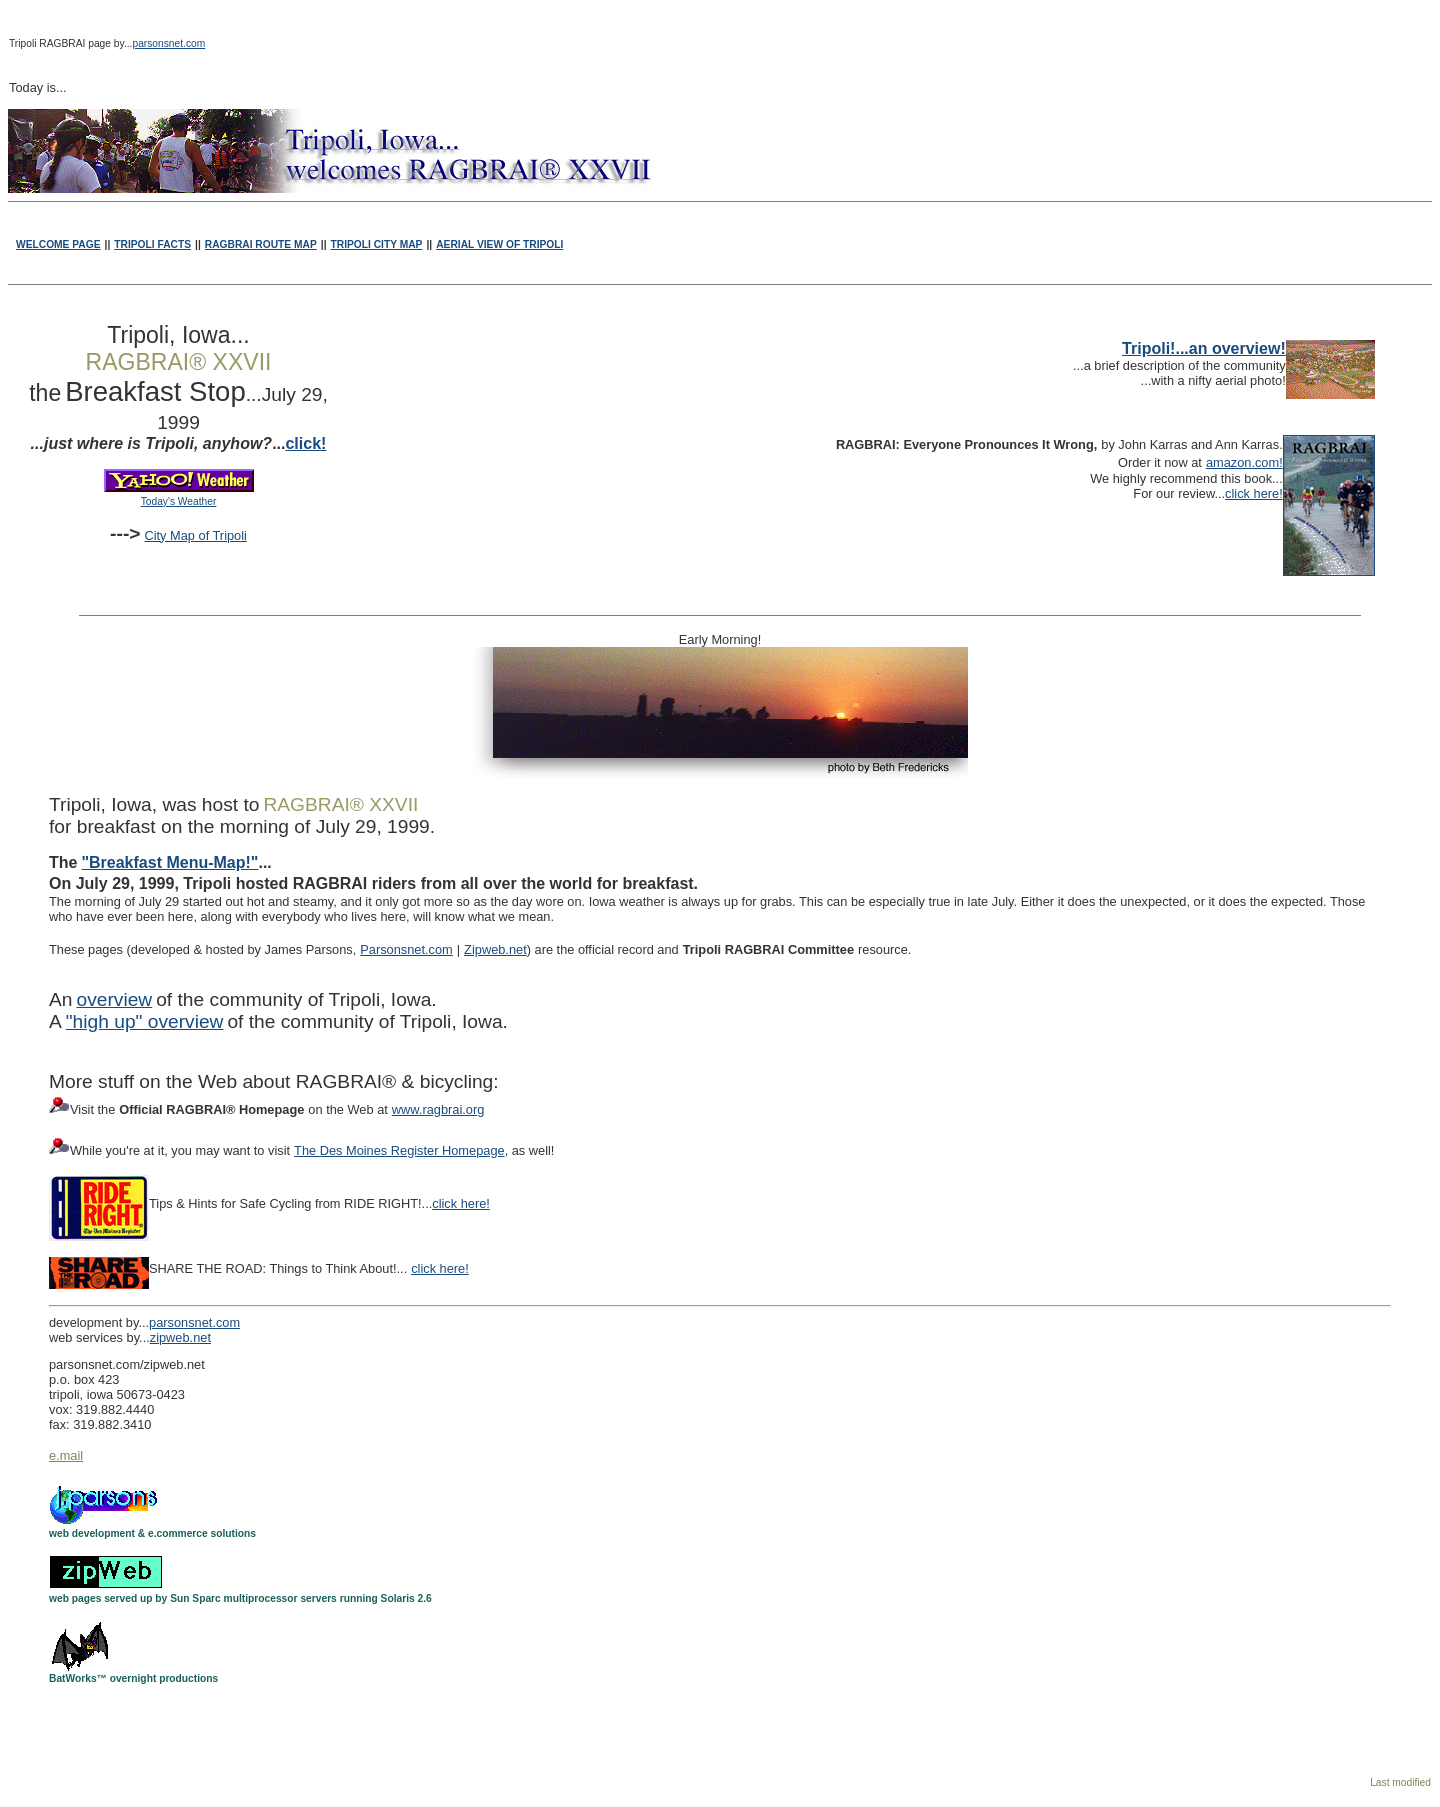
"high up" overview (145, 1021)
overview (114, 999)
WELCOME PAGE (58, 244)
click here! (1254, 493)
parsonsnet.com (168, 43)
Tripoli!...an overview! (1204, 348)
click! (305, 443)
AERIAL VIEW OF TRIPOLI (499, 244)
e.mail (66, 1455)
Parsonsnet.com (406, 949)
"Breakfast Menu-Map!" (169, 862)
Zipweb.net (495, 949)
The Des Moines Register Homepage (399, 1150)
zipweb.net (180, 1337)
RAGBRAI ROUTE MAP (261, 244)
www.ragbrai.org (438, 1109)
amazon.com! (1244, 462)
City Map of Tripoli (195, 535)
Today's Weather (179, 501)
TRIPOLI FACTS (152, 244)
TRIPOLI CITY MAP (377, 244)
